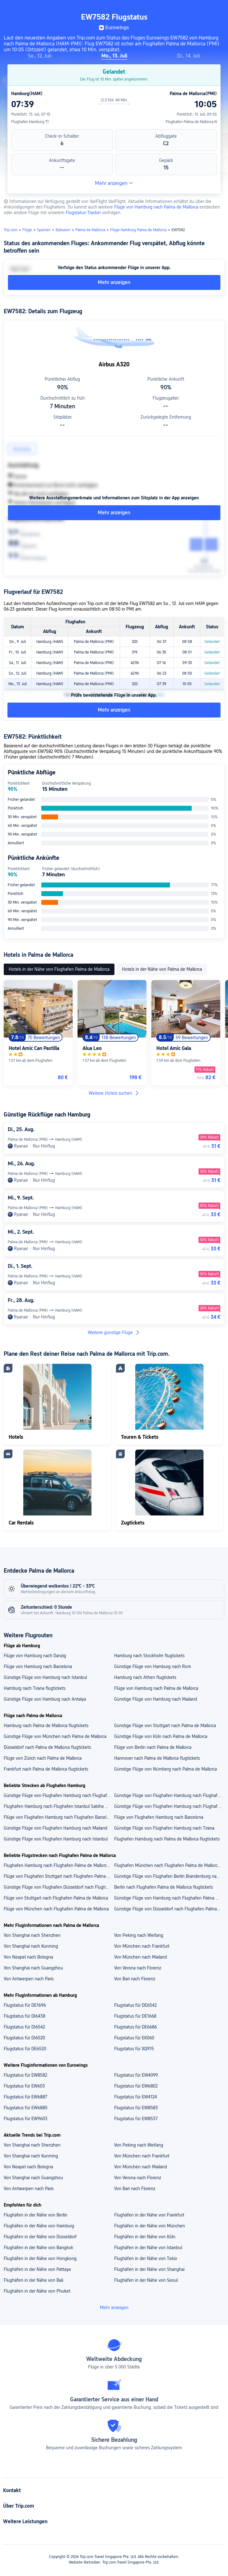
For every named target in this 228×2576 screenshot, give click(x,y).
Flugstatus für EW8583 (136, 2107)
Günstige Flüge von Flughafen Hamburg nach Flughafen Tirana (59, 1795)
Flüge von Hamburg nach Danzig (35, 1655)
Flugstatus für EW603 (24, 2085)
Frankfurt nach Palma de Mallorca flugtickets (46, 1769)
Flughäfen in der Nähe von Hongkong (40, 2258)
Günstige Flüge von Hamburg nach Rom (152, 1666)
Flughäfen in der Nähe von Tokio (145, 2258)
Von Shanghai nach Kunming (31, 1946)
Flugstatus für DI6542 (24, 2026)
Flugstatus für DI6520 (24, 2037)
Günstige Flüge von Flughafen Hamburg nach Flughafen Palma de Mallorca (169, 1806)
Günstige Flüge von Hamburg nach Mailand (155, 1699)
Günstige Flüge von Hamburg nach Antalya (45, 1699)
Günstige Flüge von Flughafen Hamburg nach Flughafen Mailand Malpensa (169, 1795)
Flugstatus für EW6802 (136, 2085)
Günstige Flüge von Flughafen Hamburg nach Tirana (164, 1828)
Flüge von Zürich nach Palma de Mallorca (43, 1758)
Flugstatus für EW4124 (135, 2096)
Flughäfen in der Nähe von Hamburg (39, 2225)
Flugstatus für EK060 (134, 2037)
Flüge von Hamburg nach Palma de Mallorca (156, 206)
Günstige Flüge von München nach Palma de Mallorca (55, 1736)
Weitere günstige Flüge (114, 1332)
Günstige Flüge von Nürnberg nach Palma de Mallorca (165, 1769)
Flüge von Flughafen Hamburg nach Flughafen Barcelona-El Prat (59, 1817)
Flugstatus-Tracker (83, 212)
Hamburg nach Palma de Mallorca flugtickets (46, 1725)
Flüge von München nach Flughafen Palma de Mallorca (56, 1908)
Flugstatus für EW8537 (136, 2118)
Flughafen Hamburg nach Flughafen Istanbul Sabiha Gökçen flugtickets (59, 1806)
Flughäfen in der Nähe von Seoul (146, 2280)
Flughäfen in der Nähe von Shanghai (149, 2269)
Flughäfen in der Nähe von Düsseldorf (40, 2236)
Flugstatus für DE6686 (135, 2026)
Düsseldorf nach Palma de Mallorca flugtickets (47, 1747)
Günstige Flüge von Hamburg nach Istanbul (45, 1677)
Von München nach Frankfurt (141, 1946)
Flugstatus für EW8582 (25, 2075)
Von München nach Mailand (140, 1957)
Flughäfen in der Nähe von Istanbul (148, 2247)
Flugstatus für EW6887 (25, 2096)
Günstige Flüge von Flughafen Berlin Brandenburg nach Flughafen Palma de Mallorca (169, 1876)
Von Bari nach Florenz (134, 1978)
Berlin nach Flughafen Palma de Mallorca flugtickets (163, 1887)
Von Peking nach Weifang (138, 1935)
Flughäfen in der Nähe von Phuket (37, 2291)
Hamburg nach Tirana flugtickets (34, 1688)
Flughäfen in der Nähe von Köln (144, 2236)
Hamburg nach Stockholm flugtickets (149, 1655)
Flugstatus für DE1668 (135, 2016)
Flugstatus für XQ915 (134, 2048)
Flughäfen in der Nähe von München (149, 2225)
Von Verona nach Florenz (137, 1967)
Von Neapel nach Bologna (28, 1957)
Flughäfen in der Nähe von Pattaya (37, 2269)
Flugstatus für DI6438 (24, 2016)
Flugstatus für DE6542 (135, 2005)
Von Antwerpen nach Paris (29, 1978)
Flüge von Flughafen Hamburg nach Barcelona (158, 1817)
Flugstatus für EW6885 (25, 2107)
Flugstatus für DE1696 (25, 2005)
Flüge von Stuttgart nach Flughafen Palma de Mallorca (56, 1897)
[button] (217, 7)
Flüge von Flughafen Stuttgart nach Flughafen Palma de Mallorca (59, 1876)
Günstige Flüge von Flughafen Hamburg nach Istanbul (56, 1838)
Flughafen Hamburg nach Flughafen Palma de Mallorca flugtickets (59, 1865)
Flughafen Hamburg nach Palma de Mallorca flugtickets (167, 1838)
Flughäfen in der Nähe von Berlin (35, 2214)
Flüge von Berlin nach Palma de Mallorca (152, 1747)
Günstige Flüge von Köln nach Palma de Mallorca (160, 1736)
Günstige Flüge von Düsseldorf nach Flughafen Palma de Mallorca (169, 1908)
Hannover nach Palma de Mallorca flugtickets (157, 1758)
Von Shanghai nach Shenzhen (32, 1935)
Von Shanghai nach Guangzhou (33, 1967)
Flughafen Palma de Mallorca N (191, 122)
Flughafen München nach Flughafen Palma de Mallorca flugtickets (169, 1865)
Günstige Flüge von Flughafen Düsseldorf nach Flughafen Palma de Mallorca (59, 1887)
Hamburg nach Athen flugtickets (145, 1677)
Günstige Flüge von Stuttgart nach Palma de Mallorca (165, 1725)
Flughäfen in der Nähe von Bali (33, 2280)
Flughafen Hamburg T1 (30, 122)
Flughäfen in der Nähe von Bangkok (38, 2247)
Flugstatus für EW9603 (25, 2118)
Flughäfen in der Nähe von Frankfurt (149, 2214)
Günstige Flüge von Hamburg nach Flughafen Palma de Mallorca (169, 1897)
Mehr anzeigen (114, 183)
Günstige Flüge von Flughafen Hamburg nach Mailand (55, 1828)
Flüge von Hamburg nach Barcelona (38, 1666)
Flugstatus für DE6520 (25, 2048)
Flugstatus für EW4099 (136, 2075)
